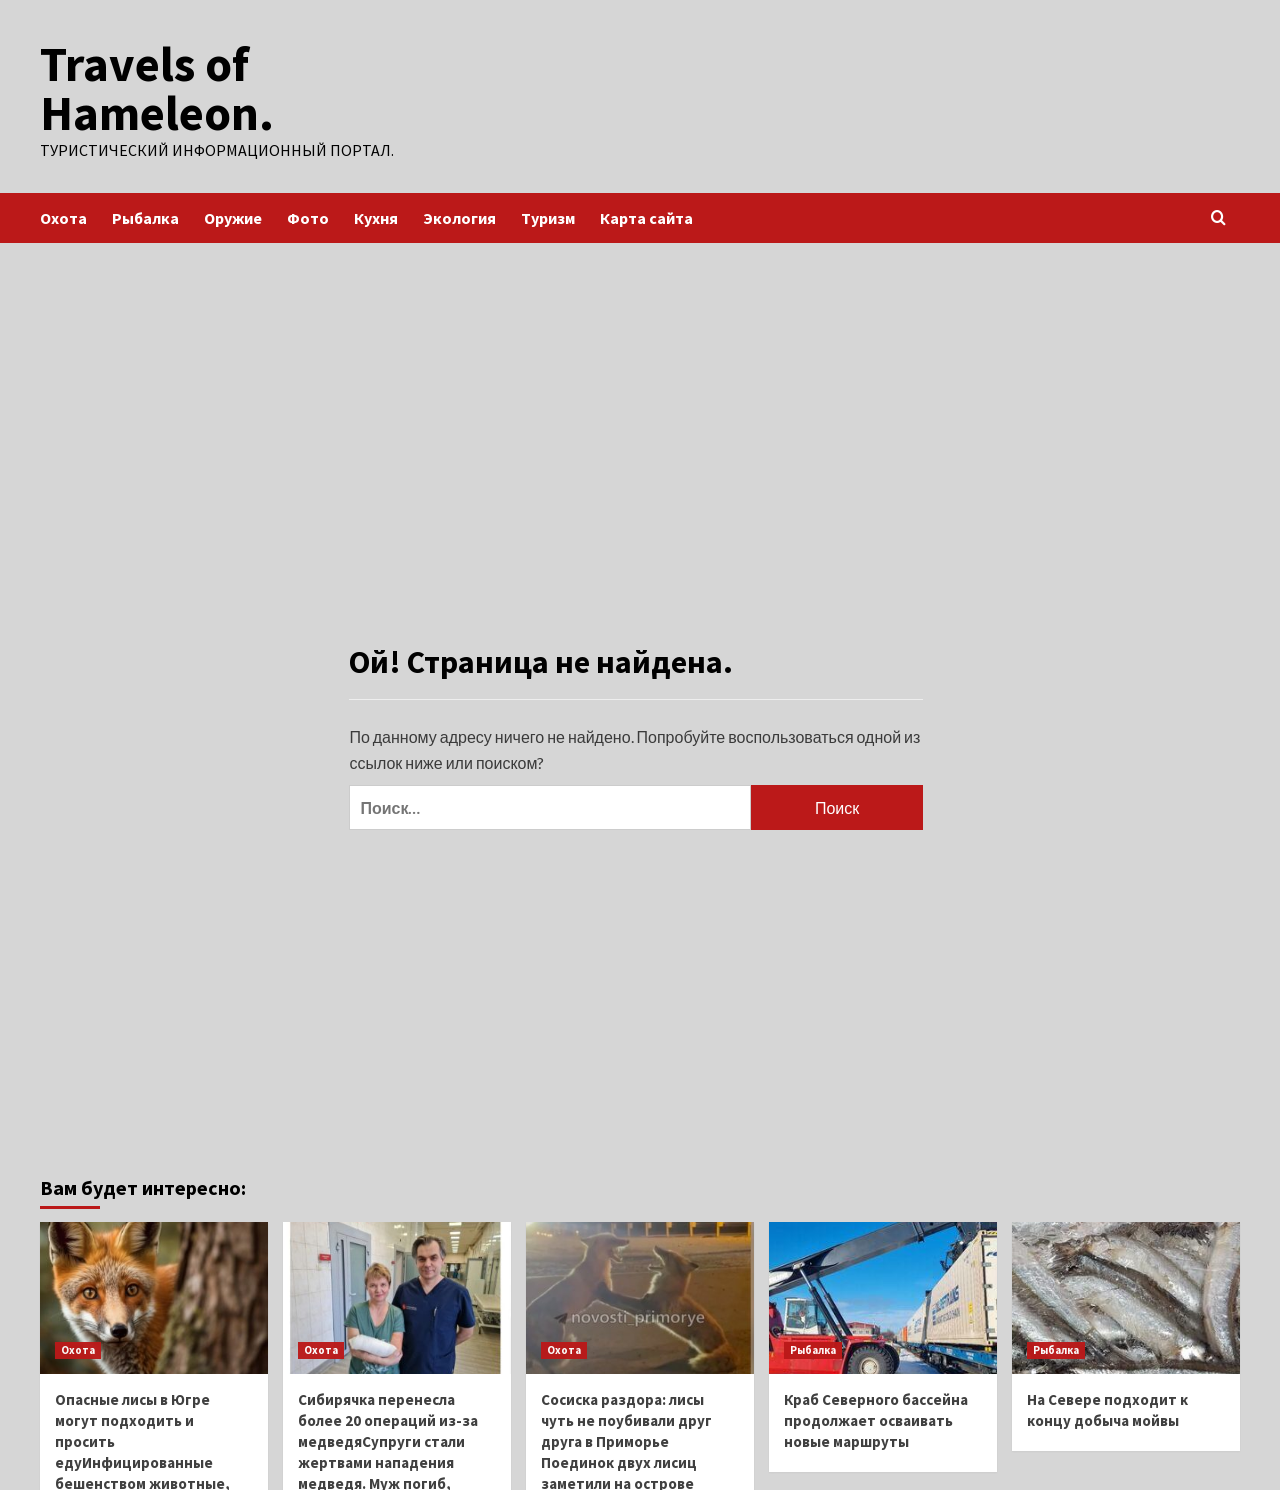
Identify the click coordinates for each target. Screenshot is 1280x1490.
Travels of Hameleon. (156, 88)
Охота (63, 217)
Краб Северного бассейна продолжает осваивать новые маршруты (876, 1419)
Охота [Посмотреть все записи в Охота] (78, 1349)
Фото (308, 217)
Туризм (548, 217)
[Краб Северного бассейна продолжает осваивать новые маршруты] (883, 1297)
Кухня (376, 217)
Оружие (233, 217)
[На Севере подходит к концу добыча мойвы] (1126, 1297)
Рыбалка (145, 217)
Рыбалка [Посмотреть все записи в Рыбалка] (813, 1349)
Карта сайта (646, 217)
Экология (459, 217)
